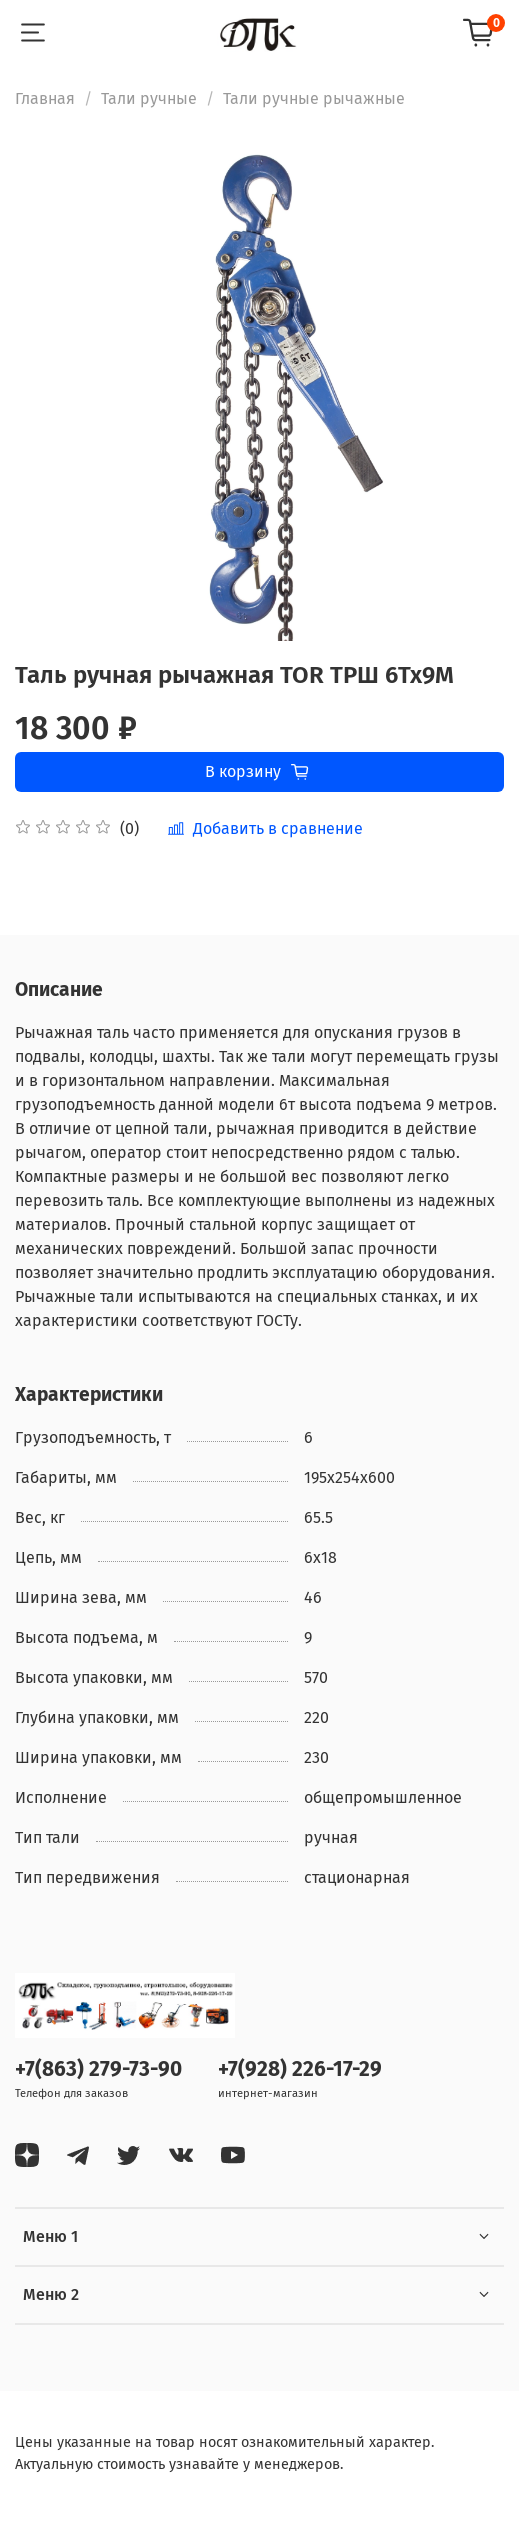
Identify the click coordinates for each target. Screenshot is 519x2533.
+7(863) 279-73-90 (98, 2069)
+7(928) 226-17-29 (300, 2069)
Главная (45, 98)
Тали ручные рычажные (314, 98)
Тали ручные (149, 98)
